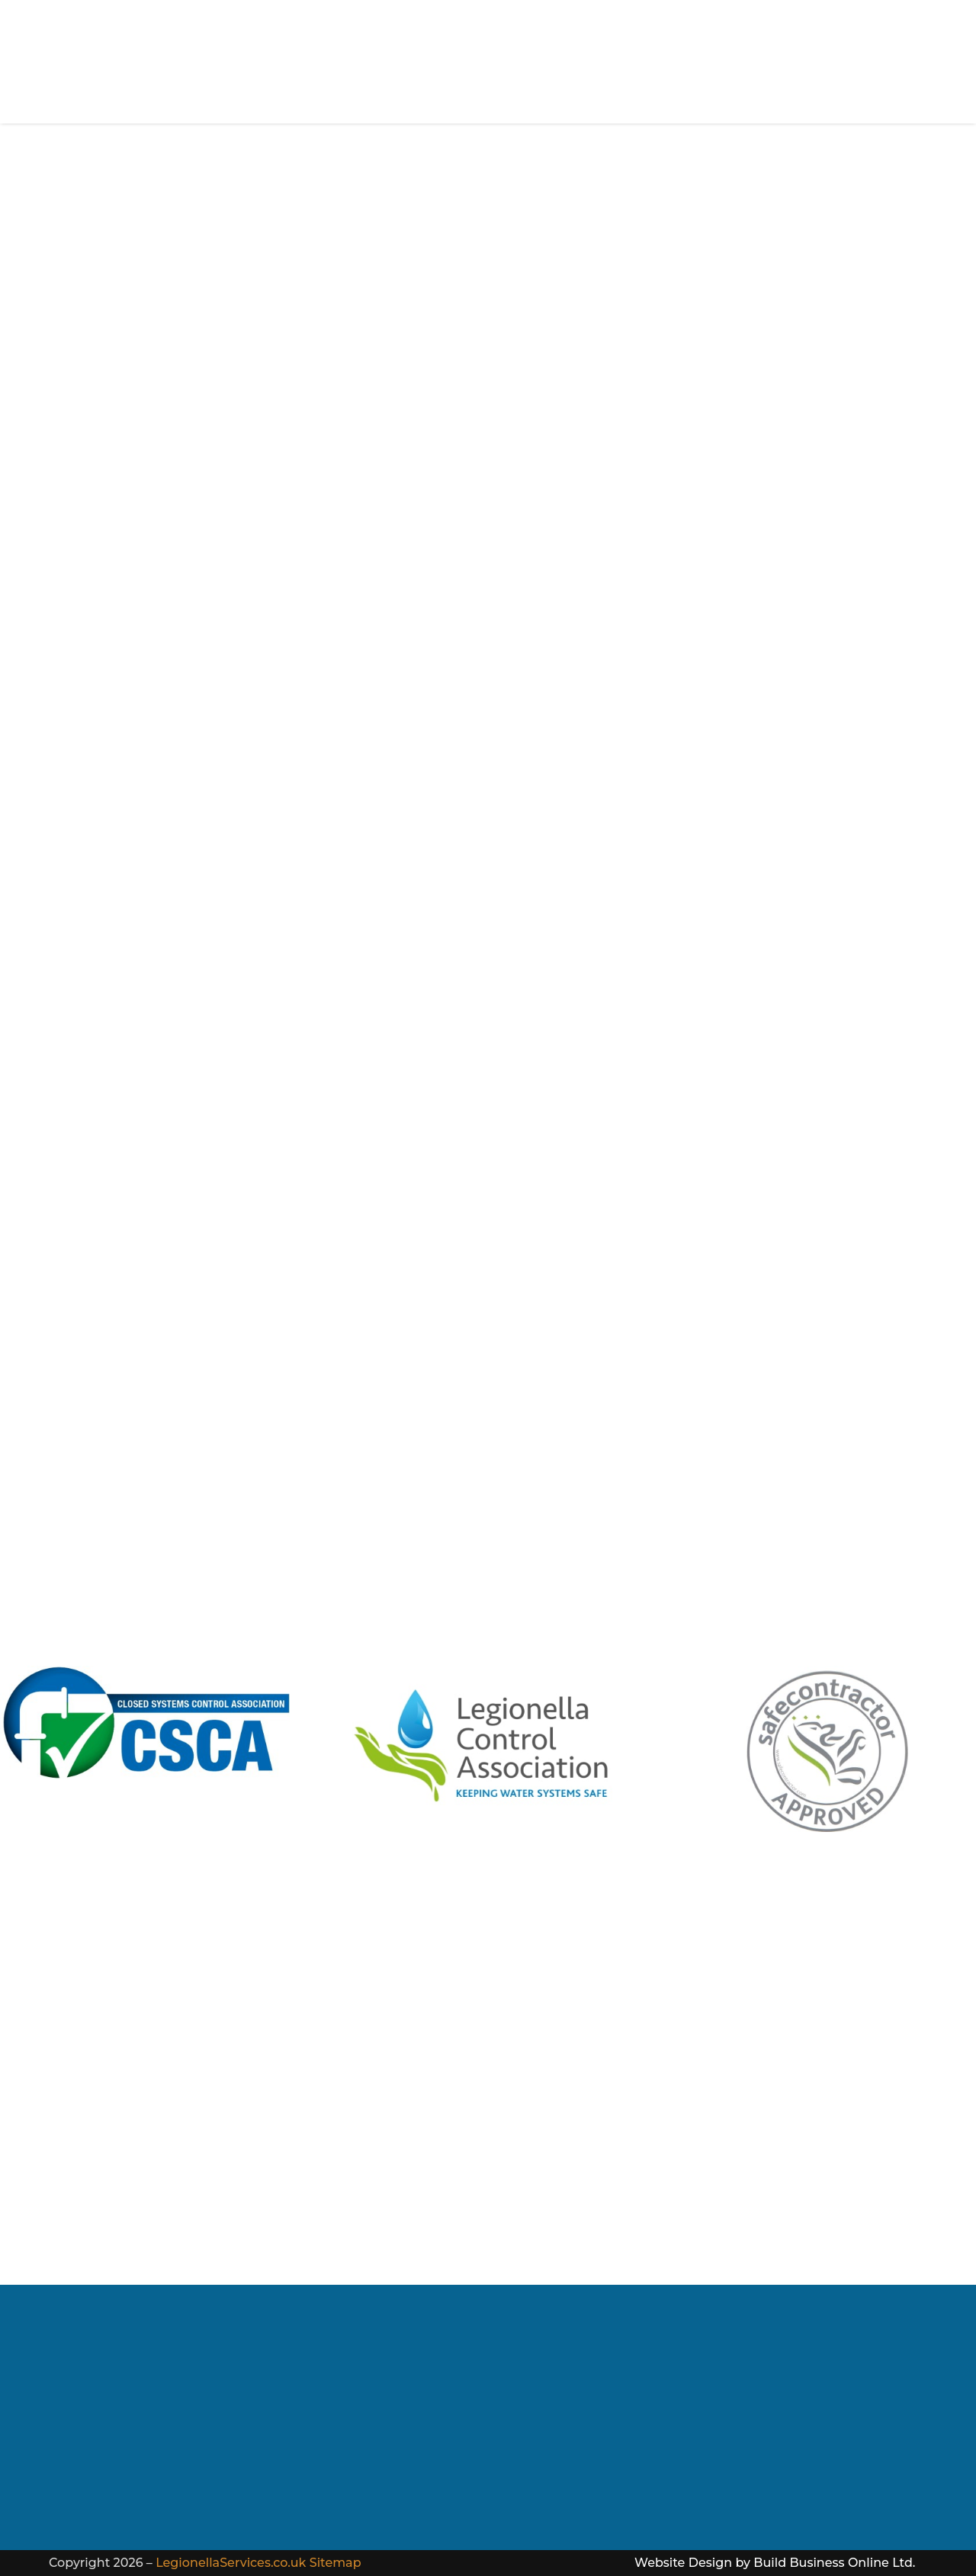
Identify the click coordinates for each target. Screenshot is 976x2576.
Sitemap (335, 2562)
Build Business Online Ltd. (834, 2562)
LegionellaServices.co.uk (231, 2562)
